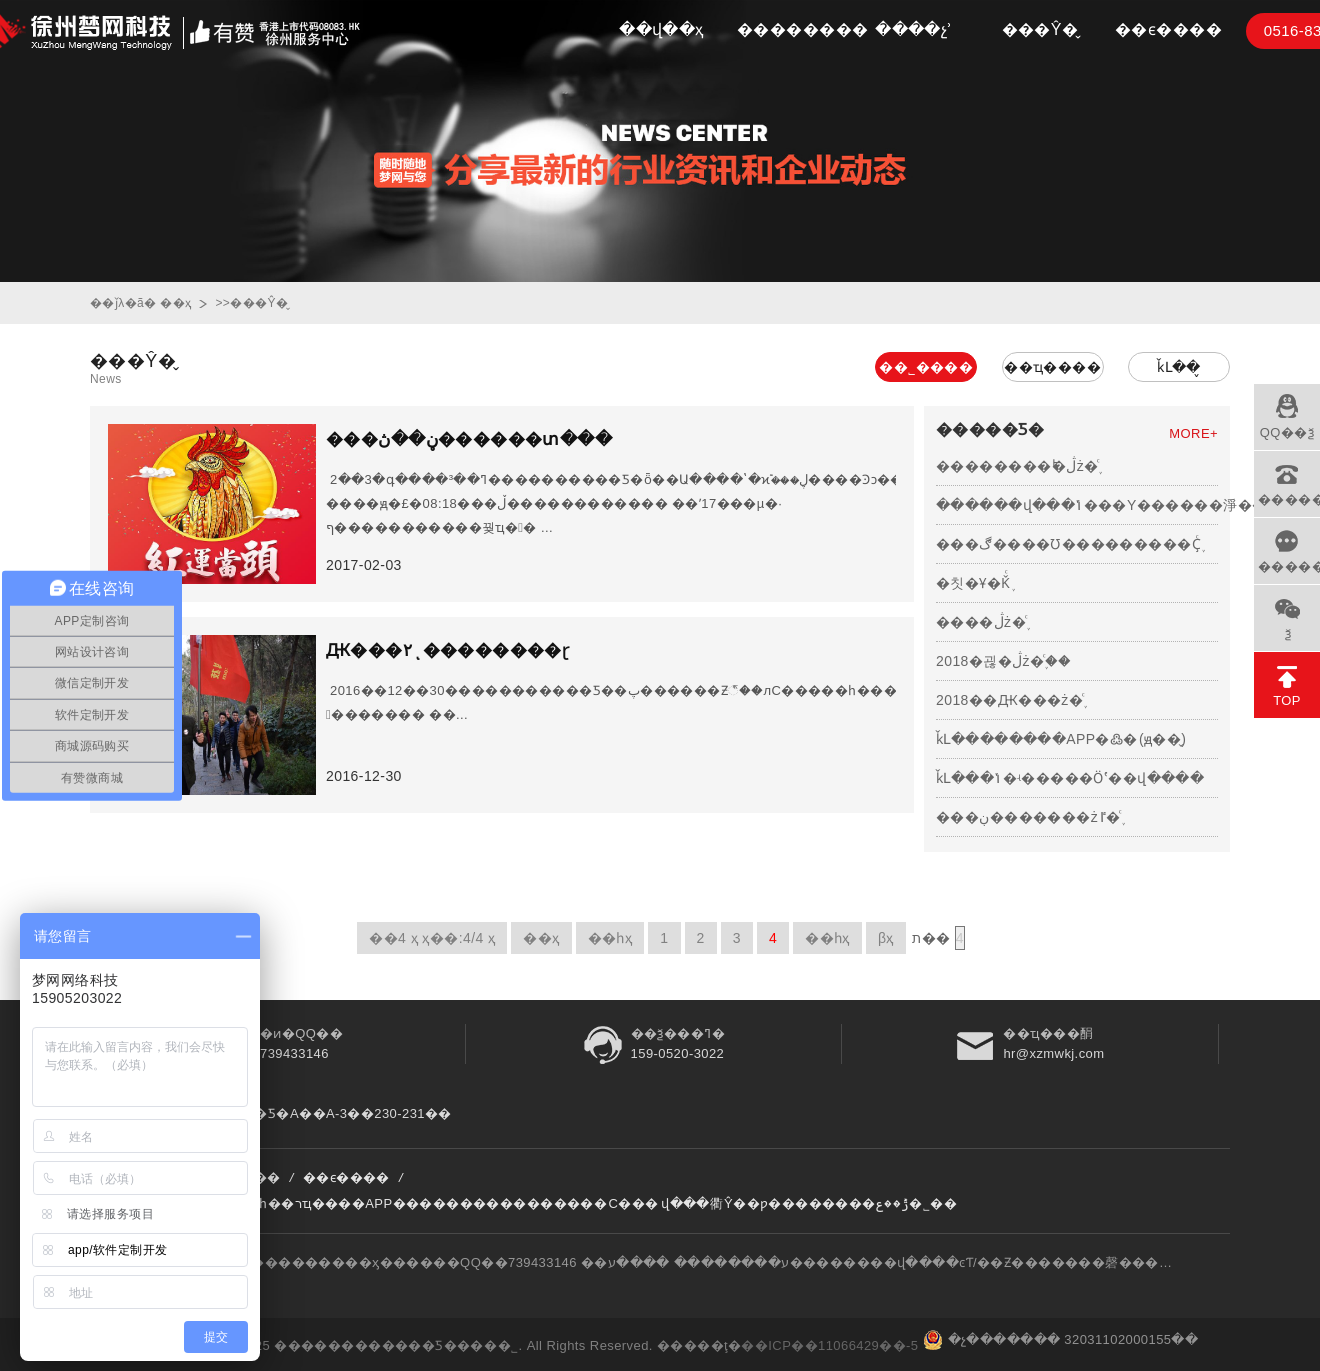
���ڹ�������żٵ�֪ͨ (1028, 817)
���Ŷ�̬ (1040, 40)
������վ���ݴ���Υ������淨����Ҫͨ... (1127, 505)
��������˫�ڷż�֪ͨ (1017, 466)
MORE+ (1193, 433)
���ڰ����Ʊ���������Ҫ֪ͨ (1068, 544)
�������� (788, 40)
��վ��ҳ (662, 40)
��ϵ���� (1166, 40)
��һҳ (610, 938)
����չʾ (914, 40)
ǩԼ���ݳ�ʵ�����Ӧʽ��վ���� (1070, 778)
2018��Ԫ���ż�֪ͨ (1010, 700)
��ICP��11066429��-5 (829, 1345)
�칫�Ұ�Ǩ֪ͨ (973, 583)
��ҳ (175, 303)
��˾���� (926, 367)
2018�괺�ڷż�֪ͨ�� (1004, 661)
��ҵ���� (1052, 367)
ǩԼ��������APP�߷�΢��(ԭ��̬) (1061, 739)
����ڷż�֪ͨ (981, 622)
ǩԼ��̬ (1179, 367)
